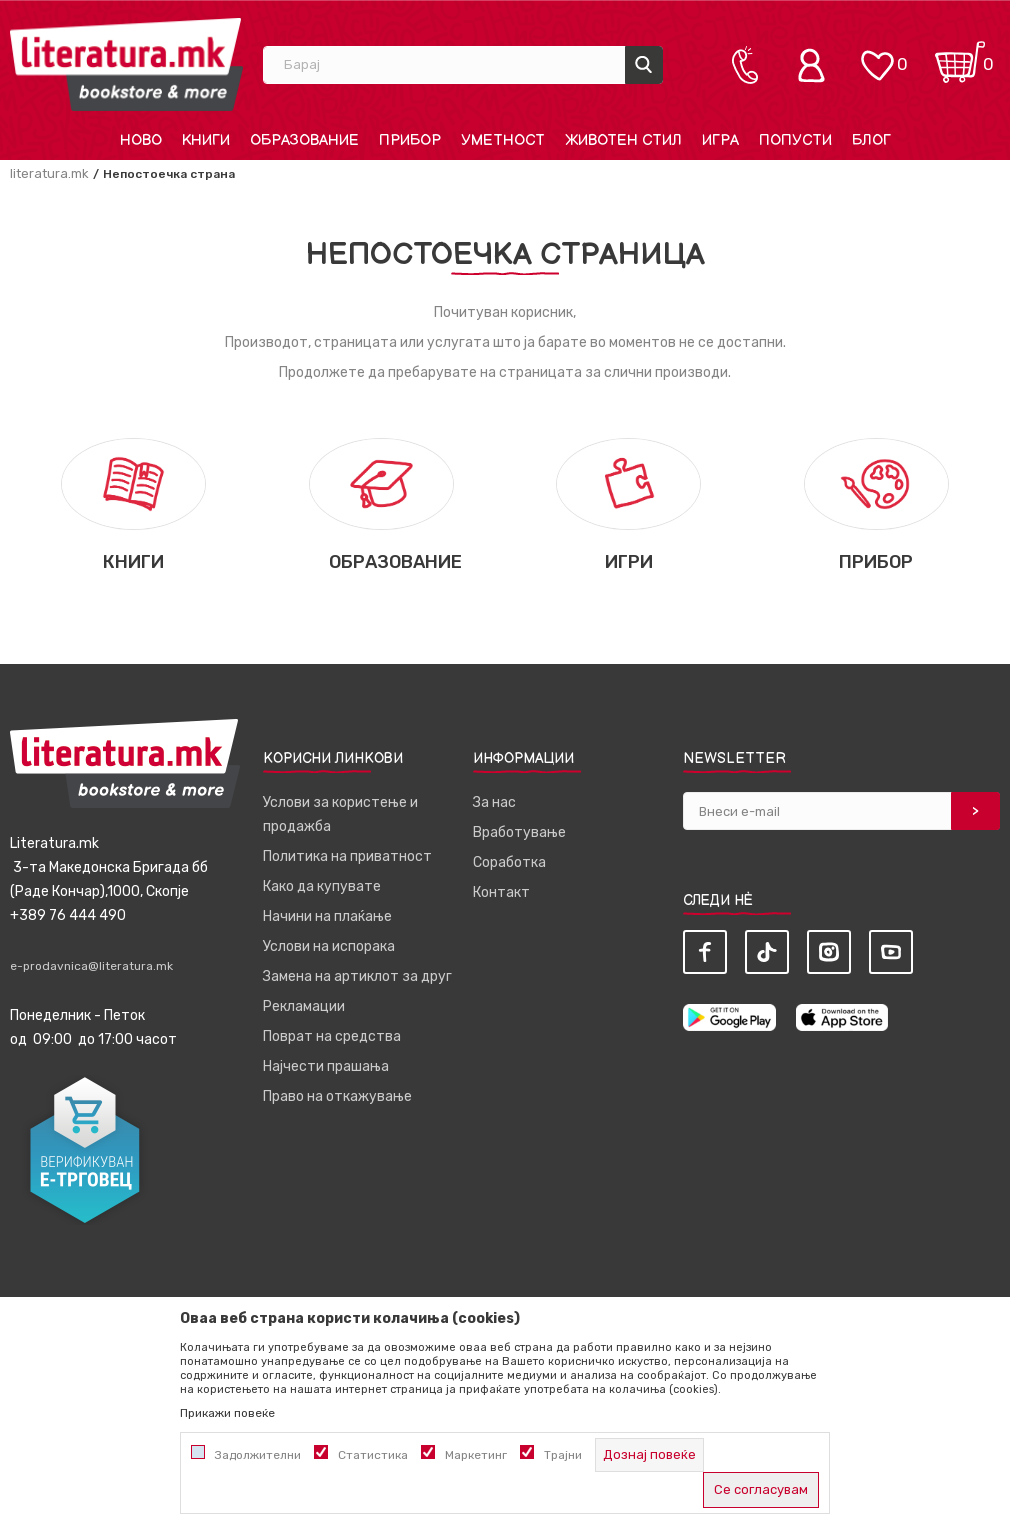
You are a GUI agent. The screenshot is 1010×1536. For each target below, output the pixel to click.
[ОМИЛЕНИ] (877, 55)
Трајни (563, 1455)
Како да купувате (322, 886)
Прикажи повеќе (227, 1413)
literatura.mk (49, 173)
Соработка (509, 862)
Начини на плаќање (327, 916)
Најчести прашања (326, 1066)
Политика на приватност (347, 856)
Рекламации (304, 1006)
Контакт (501, 892)
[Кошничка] (960, 55)
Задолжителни (258, 1455)
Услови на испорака (329, 946)
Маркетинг (476, 1455)
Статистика (373, 1455)
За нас (494, 802)
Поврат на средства (332, 1036)
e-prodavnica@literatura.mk (91, 966)
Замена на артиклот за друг (357, 976)
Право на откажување (337, 1096)
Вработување (519, 832)
